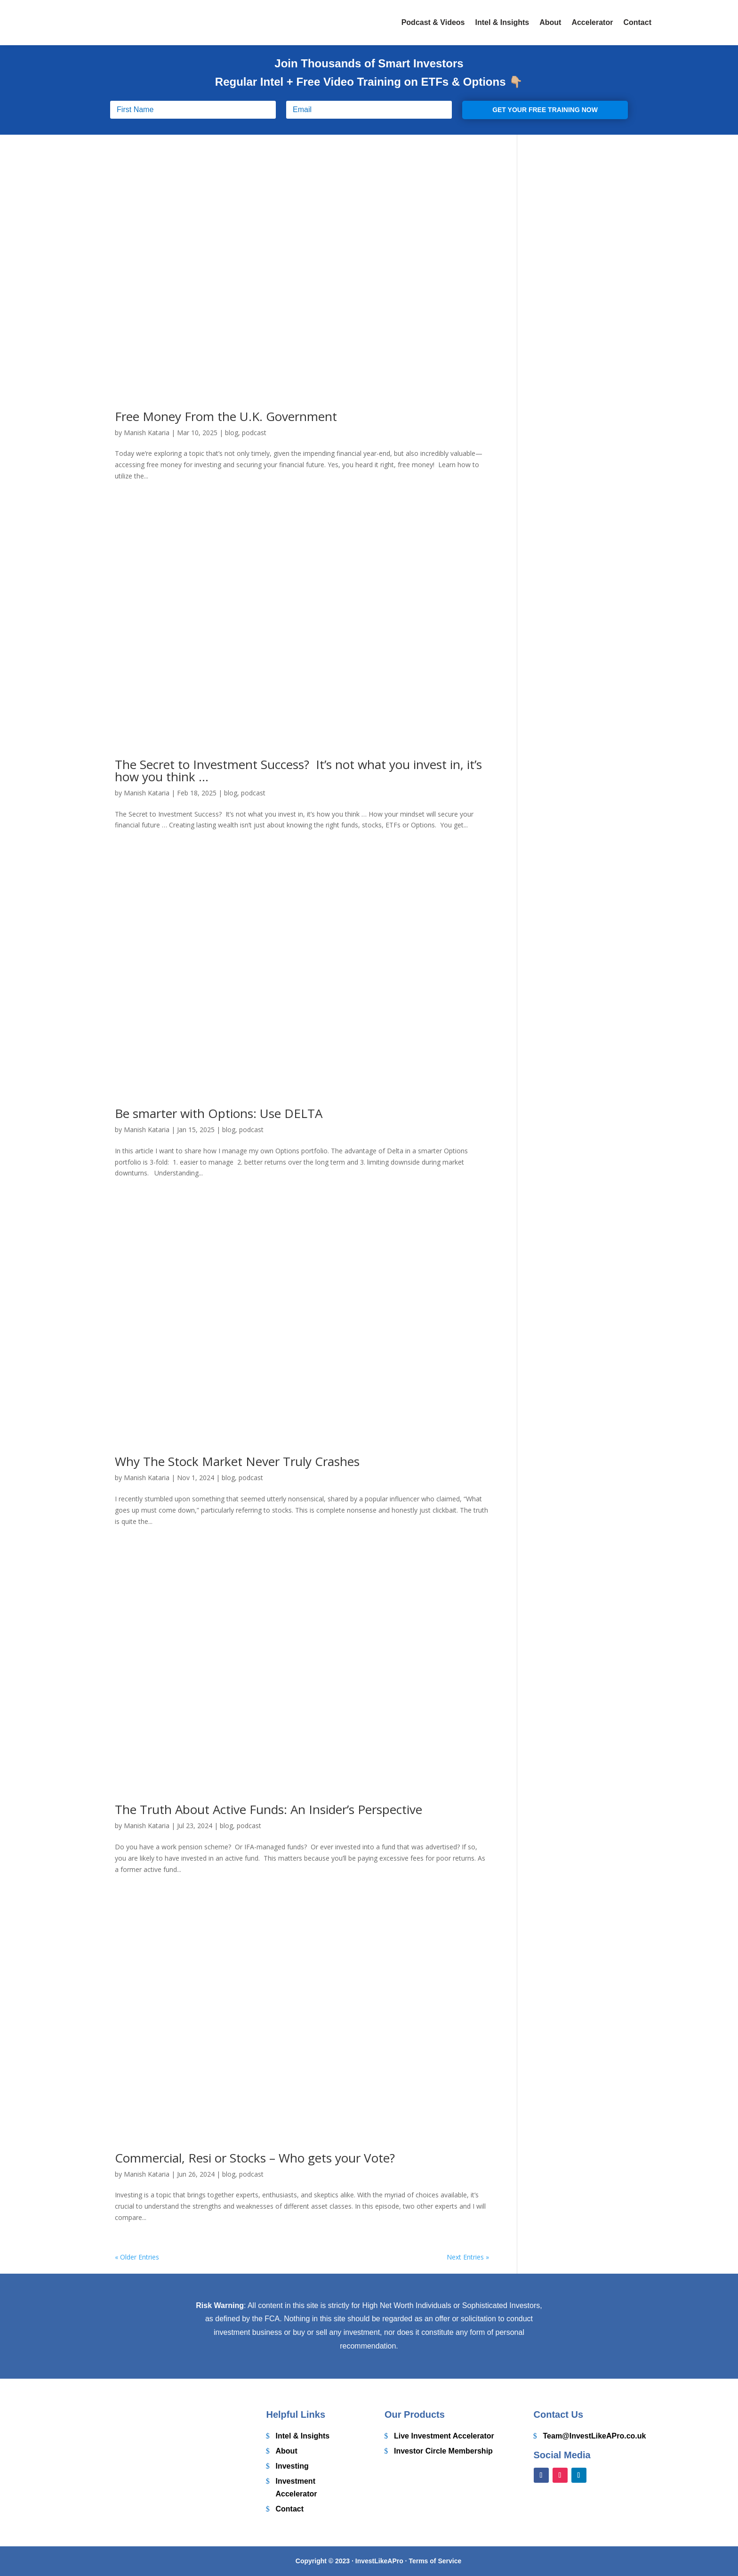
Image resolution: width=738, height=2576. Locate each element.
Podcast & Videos (433, 22)
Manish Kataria (146, 432)
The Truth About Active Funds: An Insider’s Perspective (268, 1809)
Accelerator (592, 22)
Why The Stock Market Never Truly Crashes (237, 1461)
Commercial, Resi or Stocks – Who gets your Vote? (255, 2157)
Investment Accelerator (296, 2487)
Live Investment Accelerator (444, 2436)
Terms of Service (435, 2561)
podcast (254, 432)
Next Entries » (468, 2256)
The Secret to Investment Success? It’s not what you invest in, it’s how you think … (298, 770)
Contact (637, 22)
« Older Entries (137, 2256)
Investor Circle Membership (443, 2451)
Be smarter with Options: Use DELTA (218, 1113)
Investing (292, 2466)
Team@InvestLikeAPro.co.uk (594, 2436)
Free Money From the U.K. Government (226, 416)
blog (231, 432)
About (550, 22)
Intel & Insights (502, 22)
